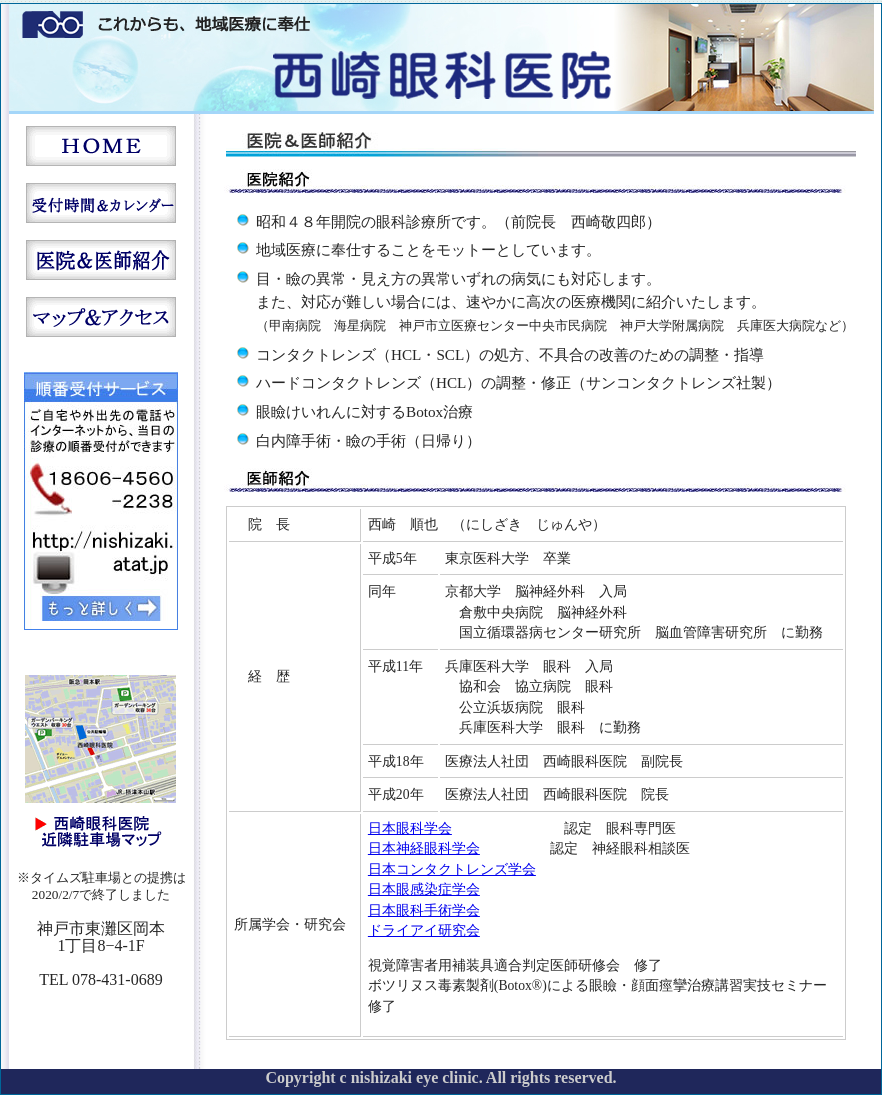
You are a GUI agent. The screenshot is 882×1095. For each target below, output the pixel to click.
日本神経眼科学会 (424, 848)
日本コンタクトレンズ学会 (452, 869)
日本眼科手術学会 (424, 910)
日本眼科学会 (410, 828)
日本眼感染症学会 (424, 889)
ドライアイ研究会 (424, 930)
